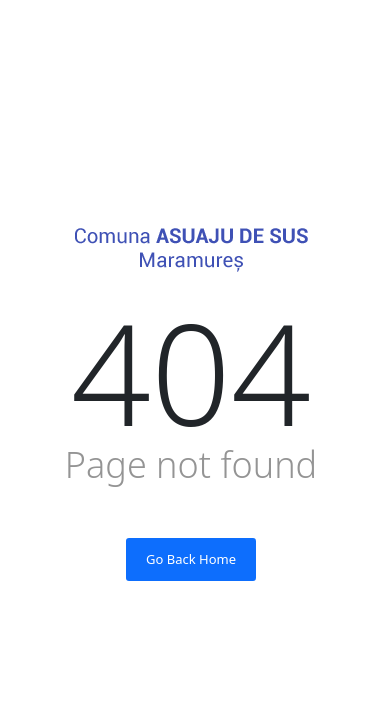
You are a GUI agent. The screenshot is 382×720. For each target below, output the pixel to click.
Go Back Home (191, 559)
